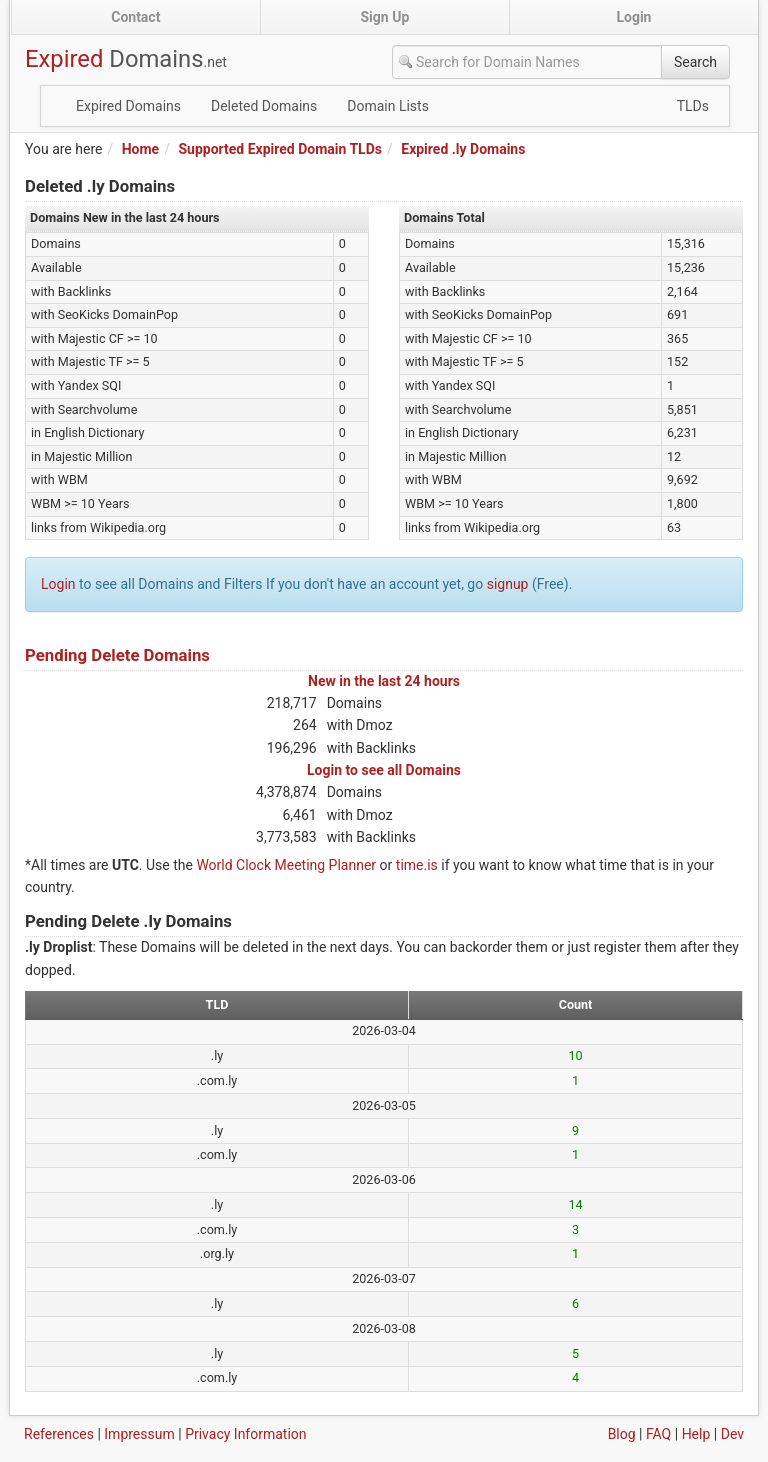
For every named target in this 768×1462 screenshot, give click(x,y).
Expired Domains (128, 106)
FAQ (658, 1434)
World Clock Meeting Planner (286, 865)
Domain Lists (388, 106)
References (59, 1434)
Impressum (139, 1434)
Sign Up (385, 17)
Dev (732, 1434)
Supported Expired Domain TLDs (280, 149)
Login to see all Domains (384, 770)
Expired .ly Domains (463, 149)
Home (140, 149)
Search (695, 62)
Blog (622, 1434)
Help (696, 1434)
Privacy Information (245, 1434)
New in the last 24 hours (384, 681)
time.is (417, 865)
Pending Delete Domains (117, 655)
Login (633, 17)
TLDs (693, 106)
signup (508, 584)
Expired (126, 59)
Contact (135, 17)
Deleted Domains (264, 106)
